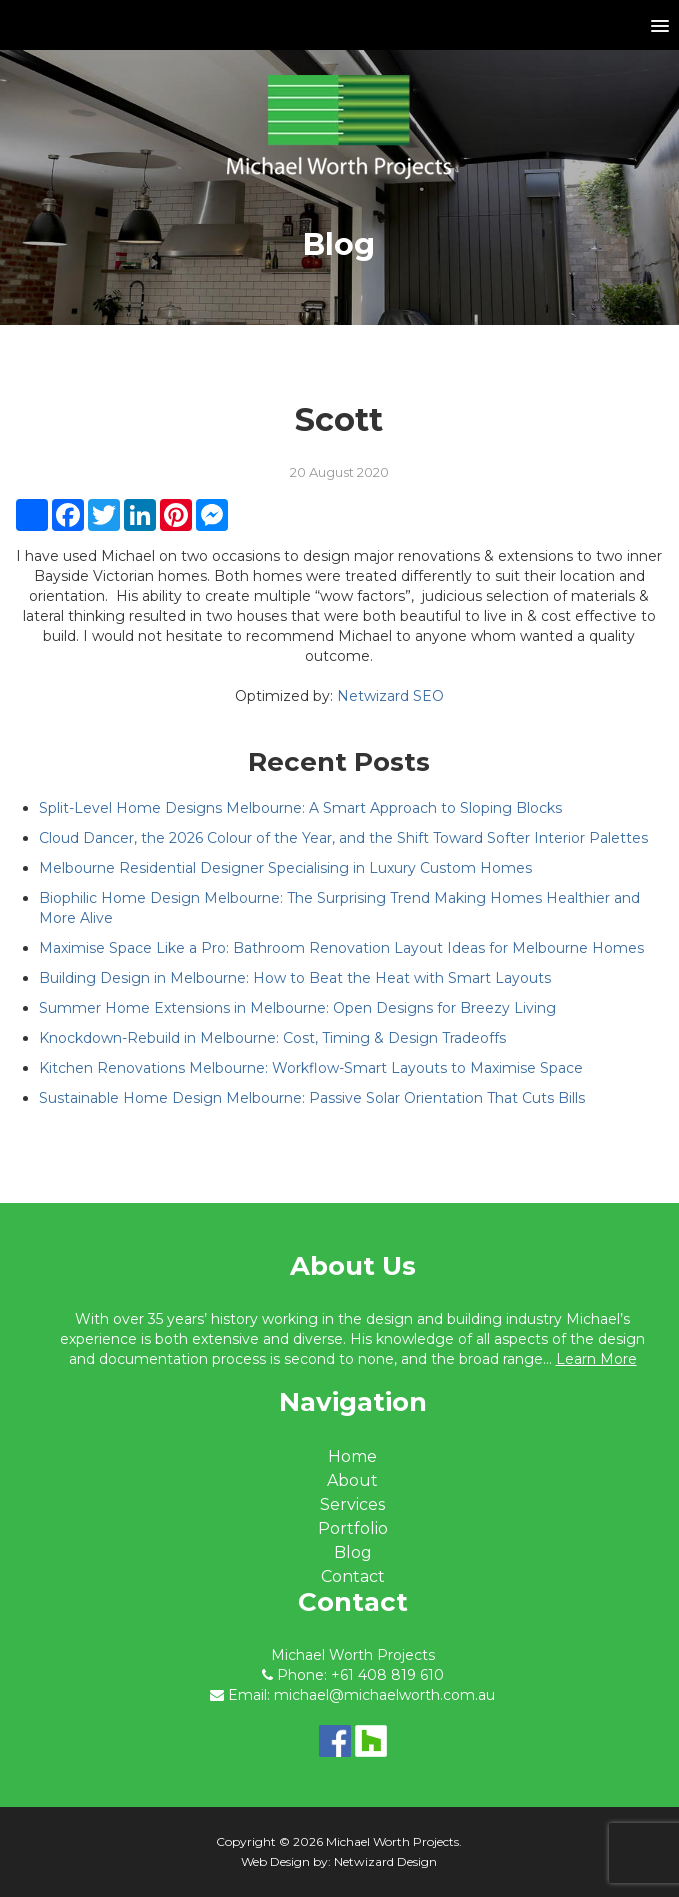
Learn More (596, 1359)
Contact (353, 1576)
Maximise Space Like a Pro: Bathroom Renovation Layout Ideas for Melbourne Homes (341, 948)
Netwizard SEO (390, 696)
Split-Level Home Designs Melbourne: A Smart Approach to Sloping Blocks (300, 808)
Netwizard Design (385, 1861)
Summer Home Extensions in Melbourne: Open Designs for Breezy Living (297, 1008)
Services (352, 1504)
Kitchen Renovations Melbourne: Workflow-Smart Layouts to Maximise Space (311, 1068)
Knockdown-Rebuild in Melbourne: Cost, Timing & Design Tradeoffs (272, 1038)
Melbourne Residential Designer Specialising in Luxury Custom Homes (285, 868)
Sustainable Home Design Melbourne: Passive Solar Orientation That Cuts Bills (312, 1098)
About (352, 1480)
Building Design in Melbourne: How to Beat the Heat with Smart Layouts (295, 978)
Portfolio (353, 1528)
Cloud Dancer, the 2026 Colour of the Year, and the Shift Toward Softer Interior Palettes (343, 838)
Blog (353, 1552)
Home (352, 1456)
